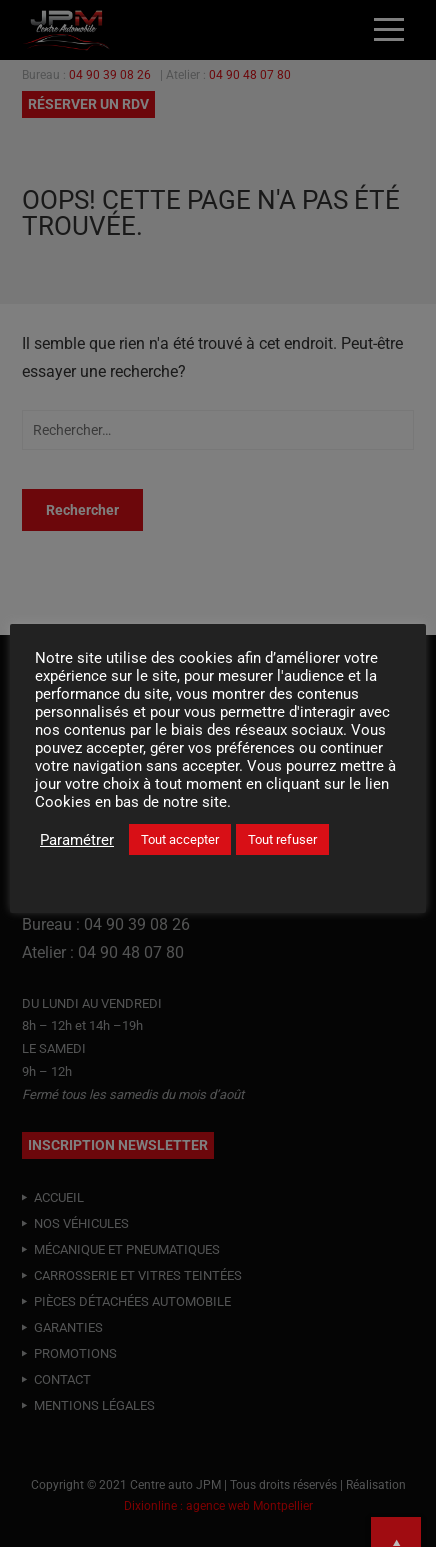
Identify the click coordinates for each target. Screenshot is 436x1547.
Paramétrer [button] (77, 840)
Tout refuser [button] (282, 839)
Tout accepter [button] (180, 839)
